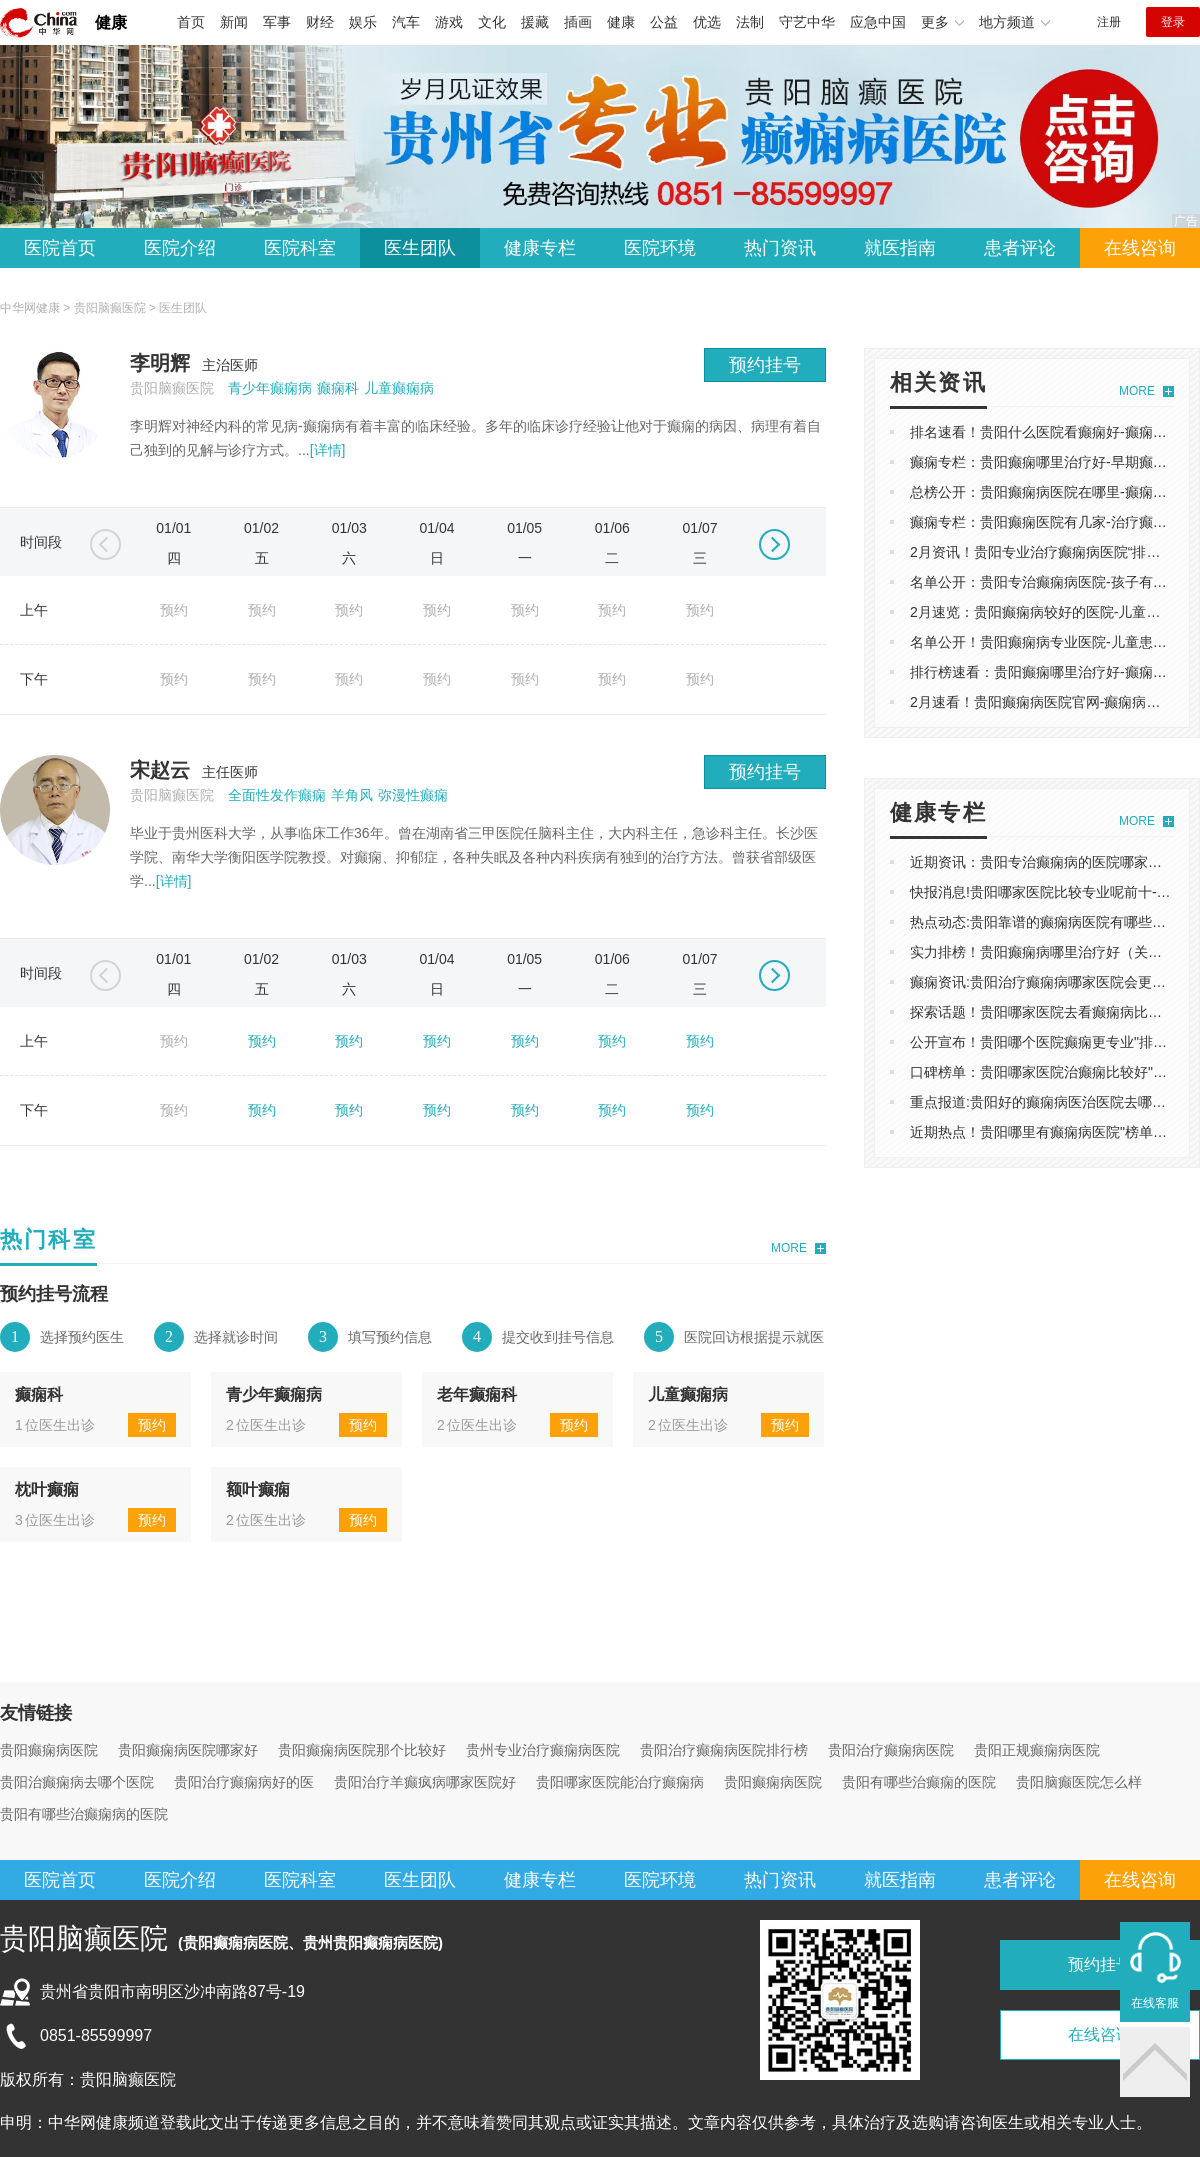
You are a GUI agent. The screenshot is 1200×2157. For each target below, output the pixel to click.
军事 (277, 22)
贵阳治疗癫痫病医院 (891, 1750)
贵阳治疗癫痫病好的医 (244, 1782)
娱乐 (363, 22)
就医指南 (900, 248)
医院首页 (60, 248)
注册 (1109, 22)
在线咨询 (1140, 248)
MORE (789, 1248)
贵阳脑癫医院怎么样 (1079, 1782)
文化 (492, 22)
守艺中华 (807, 22)
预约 (262, 1041)
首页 (191, 22)
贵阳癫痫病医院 (49, 1750)
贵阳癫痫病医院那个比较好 (362, 1750)
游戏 (449, 22)
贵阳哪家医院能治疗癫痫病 (620, 1782)
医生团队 (420, 248)
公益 (664, 22)
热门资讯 (780, 248)
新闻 (234, 22)
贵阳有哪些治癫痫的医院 (919, 1782)
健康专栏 (540, 248)
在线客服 (1155, 2003)
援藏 (535, 22)
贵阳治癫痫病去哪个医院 (77, 1782)
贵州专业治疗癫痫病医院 (543, 1750)
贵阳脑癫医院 (110, 308)
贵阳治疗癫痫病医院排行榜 (724, 1750)
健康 (111, 22)
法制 (750, 22)
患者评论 (1020, 248)
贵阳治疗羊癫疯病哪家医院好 (425, 1782)
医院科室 (300, 248)
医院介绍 (180, 248)
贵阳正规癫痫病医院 (1037, 1750)
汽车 (406, 22)
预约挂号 (765, 365)
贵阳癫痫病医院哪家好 (188, 1750)
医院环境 (660, 248)
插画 (578, 22)
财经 (320, 22)
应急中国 (878, 22)
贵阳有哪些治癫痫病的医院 (84, 1814)
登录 (1173, 22)
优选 (707, 22)
